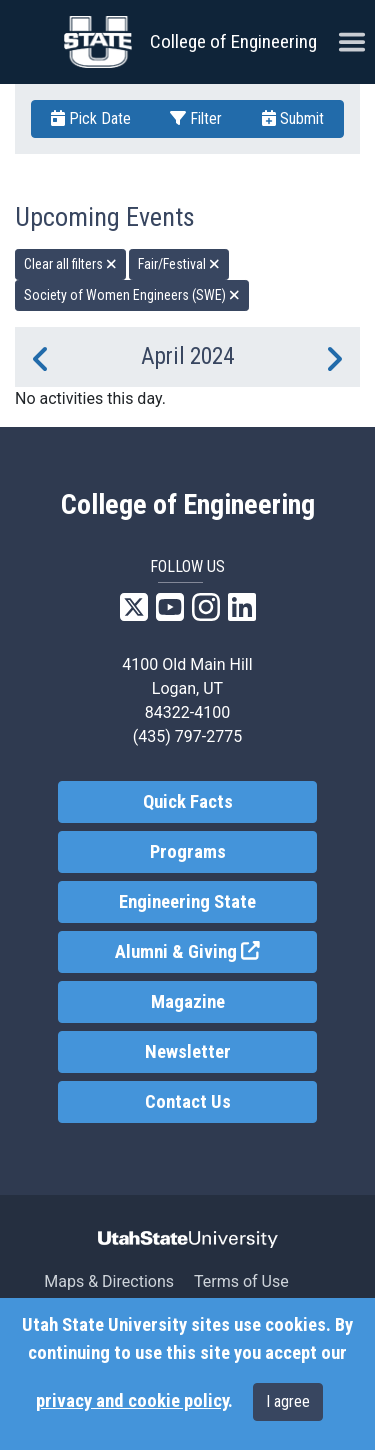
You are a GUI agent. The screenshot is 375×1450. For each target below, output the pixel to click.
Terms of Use (241, 1281)
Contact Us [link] (188, 1102)
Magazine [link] (188, 1002)
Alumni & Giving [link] (216, 950)
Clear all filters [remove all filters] (70, 264)
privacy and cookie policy (132, 1401)
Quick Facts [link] (188, 802)
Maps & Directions (109, 1281)
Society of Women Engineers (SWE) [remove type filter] (132, 295)
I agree (288, 1401)
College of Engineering (233, 41)
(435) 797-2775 (187, 736)
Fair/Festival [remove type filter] (179, 264)
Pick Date (91, 118)
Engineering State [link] (187, 902)
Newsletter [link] (188, 1052)
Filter (196, 118)
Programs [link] (188, 852)
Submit (293, 118)
